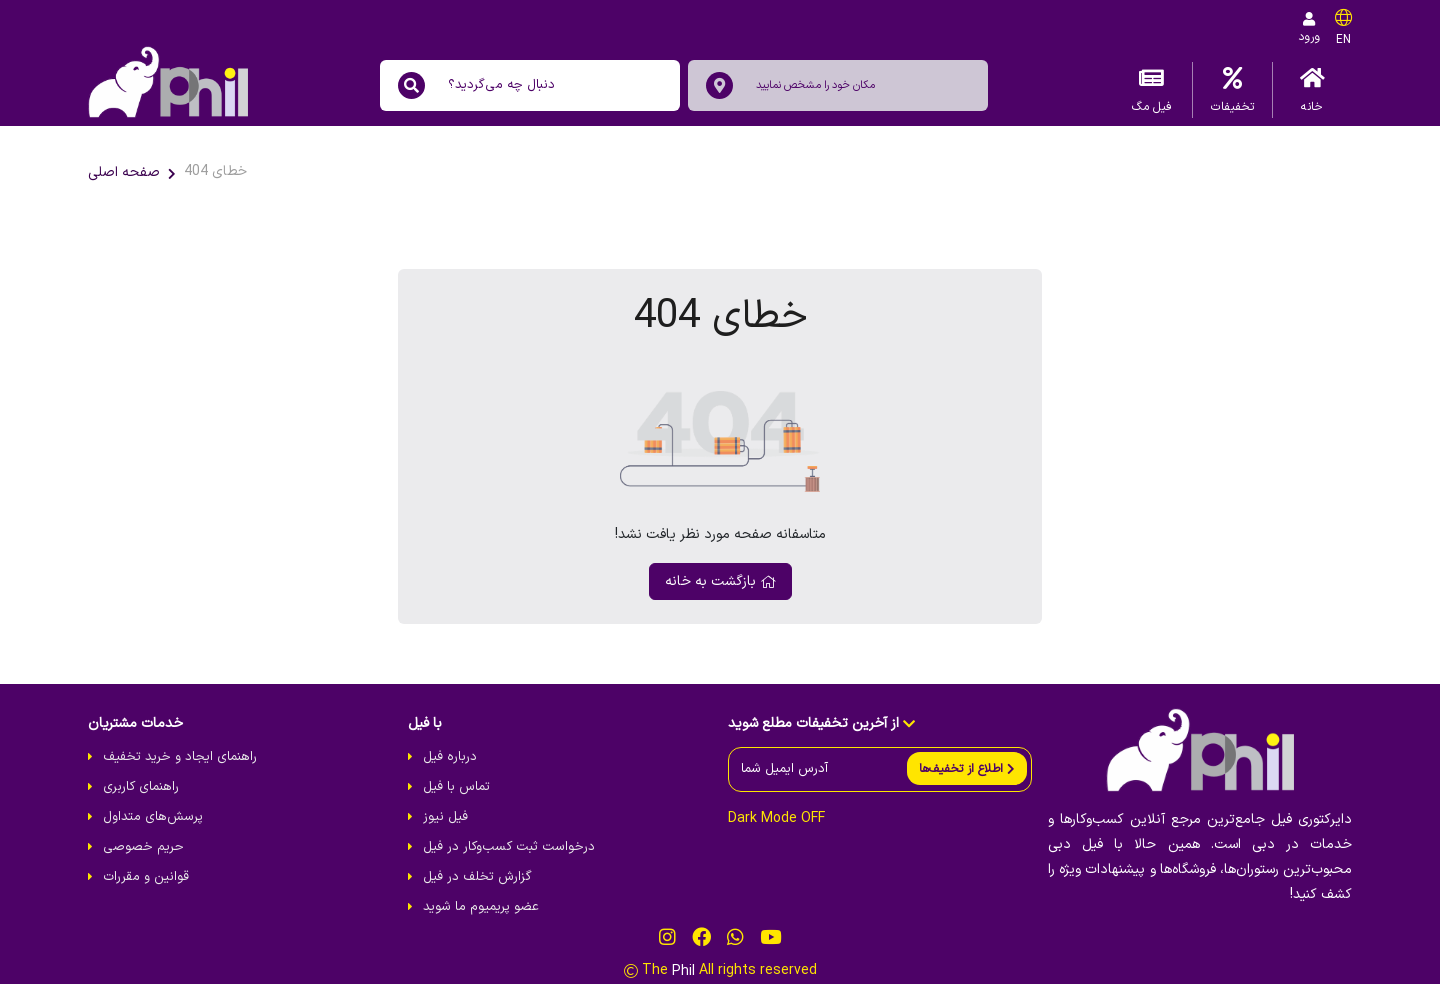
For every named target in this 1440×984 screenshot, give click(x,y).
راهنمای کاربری (141, 787)
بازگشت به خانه (720, 581)
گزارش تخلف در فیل (477, 877)
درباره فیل (450, 757)
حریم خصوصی (143, 847)
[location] (719, 85)
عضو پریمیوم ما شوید (481, 907)
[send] (967, 768)
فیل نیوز (445, 817)
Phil (683, 971)
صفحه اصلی (124, 172)
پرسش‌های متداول (153, 817)
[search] (411, 85)
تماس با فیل (456, 787)
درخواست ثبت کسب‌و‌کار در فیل (509, 847)
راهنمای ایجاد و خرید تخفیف (180, 757)
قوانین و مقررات (146, 877)
